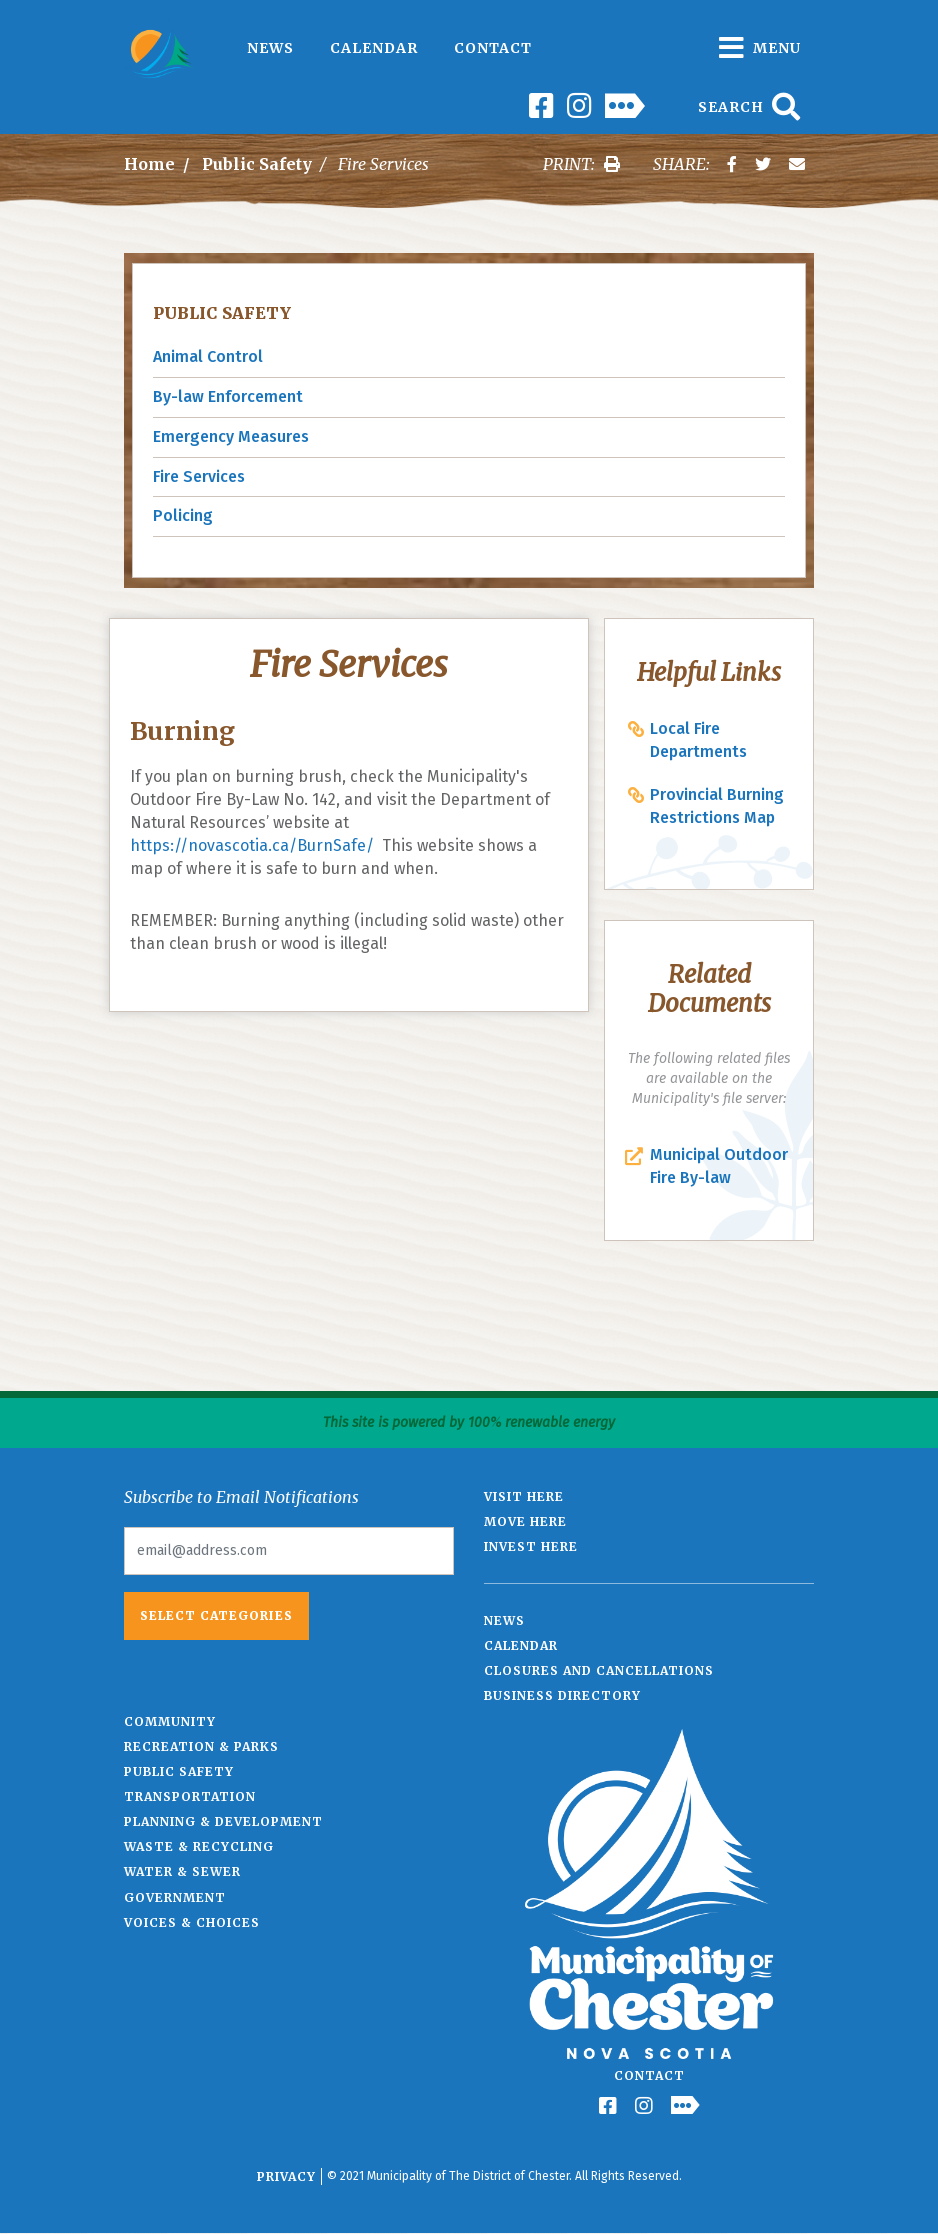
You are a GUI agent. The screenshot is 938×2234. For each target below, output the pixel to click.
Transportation (190, 1796)
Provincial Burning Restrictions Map (717, 806)
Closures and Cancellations (599, 1670)
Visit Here (524, 1496)
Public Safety (257, 164)
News (270, 48)
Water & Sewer (182, 1871)
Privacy (286, 2176)
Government (175, 1897)
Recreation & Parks (201, 1746)
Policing (183, 515)
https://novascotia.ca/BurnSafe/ (252, 845)
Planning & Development (223, 1821)
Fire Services (199, 476)
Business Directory (562, 1695)
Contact (493, 48)
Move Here (525, 1521)
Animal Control (208, 356)
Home (149, 164)
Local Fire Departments (698, 740)
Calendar (374, 48)
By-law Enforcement (228, 396)
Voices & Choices (192, 1922)
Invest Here (531, 1546)
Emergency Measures (231, 436)
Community (170, 1721)
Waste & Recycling (199, 1846)
